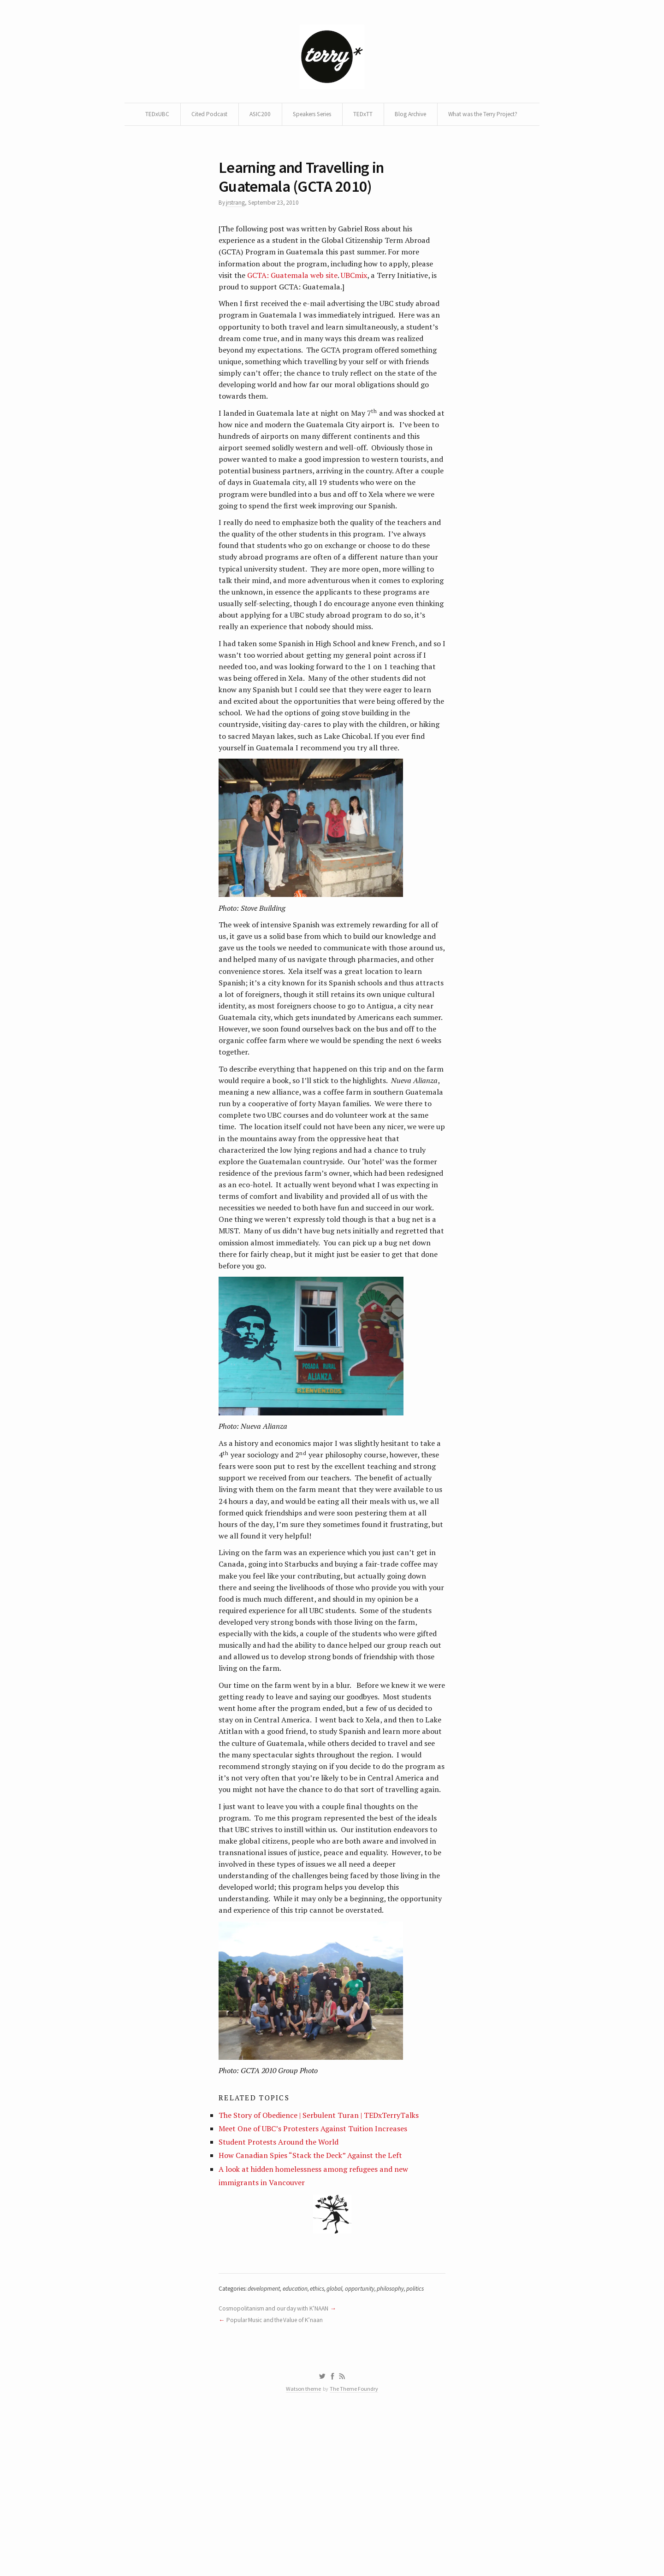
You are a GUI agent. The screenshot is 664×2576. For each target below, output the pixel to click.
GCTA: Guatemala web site (296, 306)
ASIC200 (301, 116)
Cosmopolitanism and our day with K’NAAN (276, 2465)
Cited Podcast (248, 116)
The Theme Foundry (355, 2549)
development (269, 2444)
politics (426, 2444)
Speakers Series (358, 116)
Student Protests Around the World (282, 2292)
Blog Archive (462, 116)
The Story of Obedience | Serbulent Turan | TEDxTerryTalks (324, 2264)
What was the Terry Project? (331, 138)
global (343, 2444)
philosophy (401, 2444)
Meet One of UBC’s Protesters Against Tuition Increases (317, 2279)
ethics (325, 2444)
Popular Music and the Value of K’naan (278, 2477)
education (302, 2444)
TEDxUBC (195, 116)
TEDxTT (412, 116)
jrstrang (237, 230)
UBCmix (360, 306)
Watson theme (302, 2549)
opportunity (370, 2444)
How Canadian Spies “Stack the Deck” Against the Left (314, 2307)
